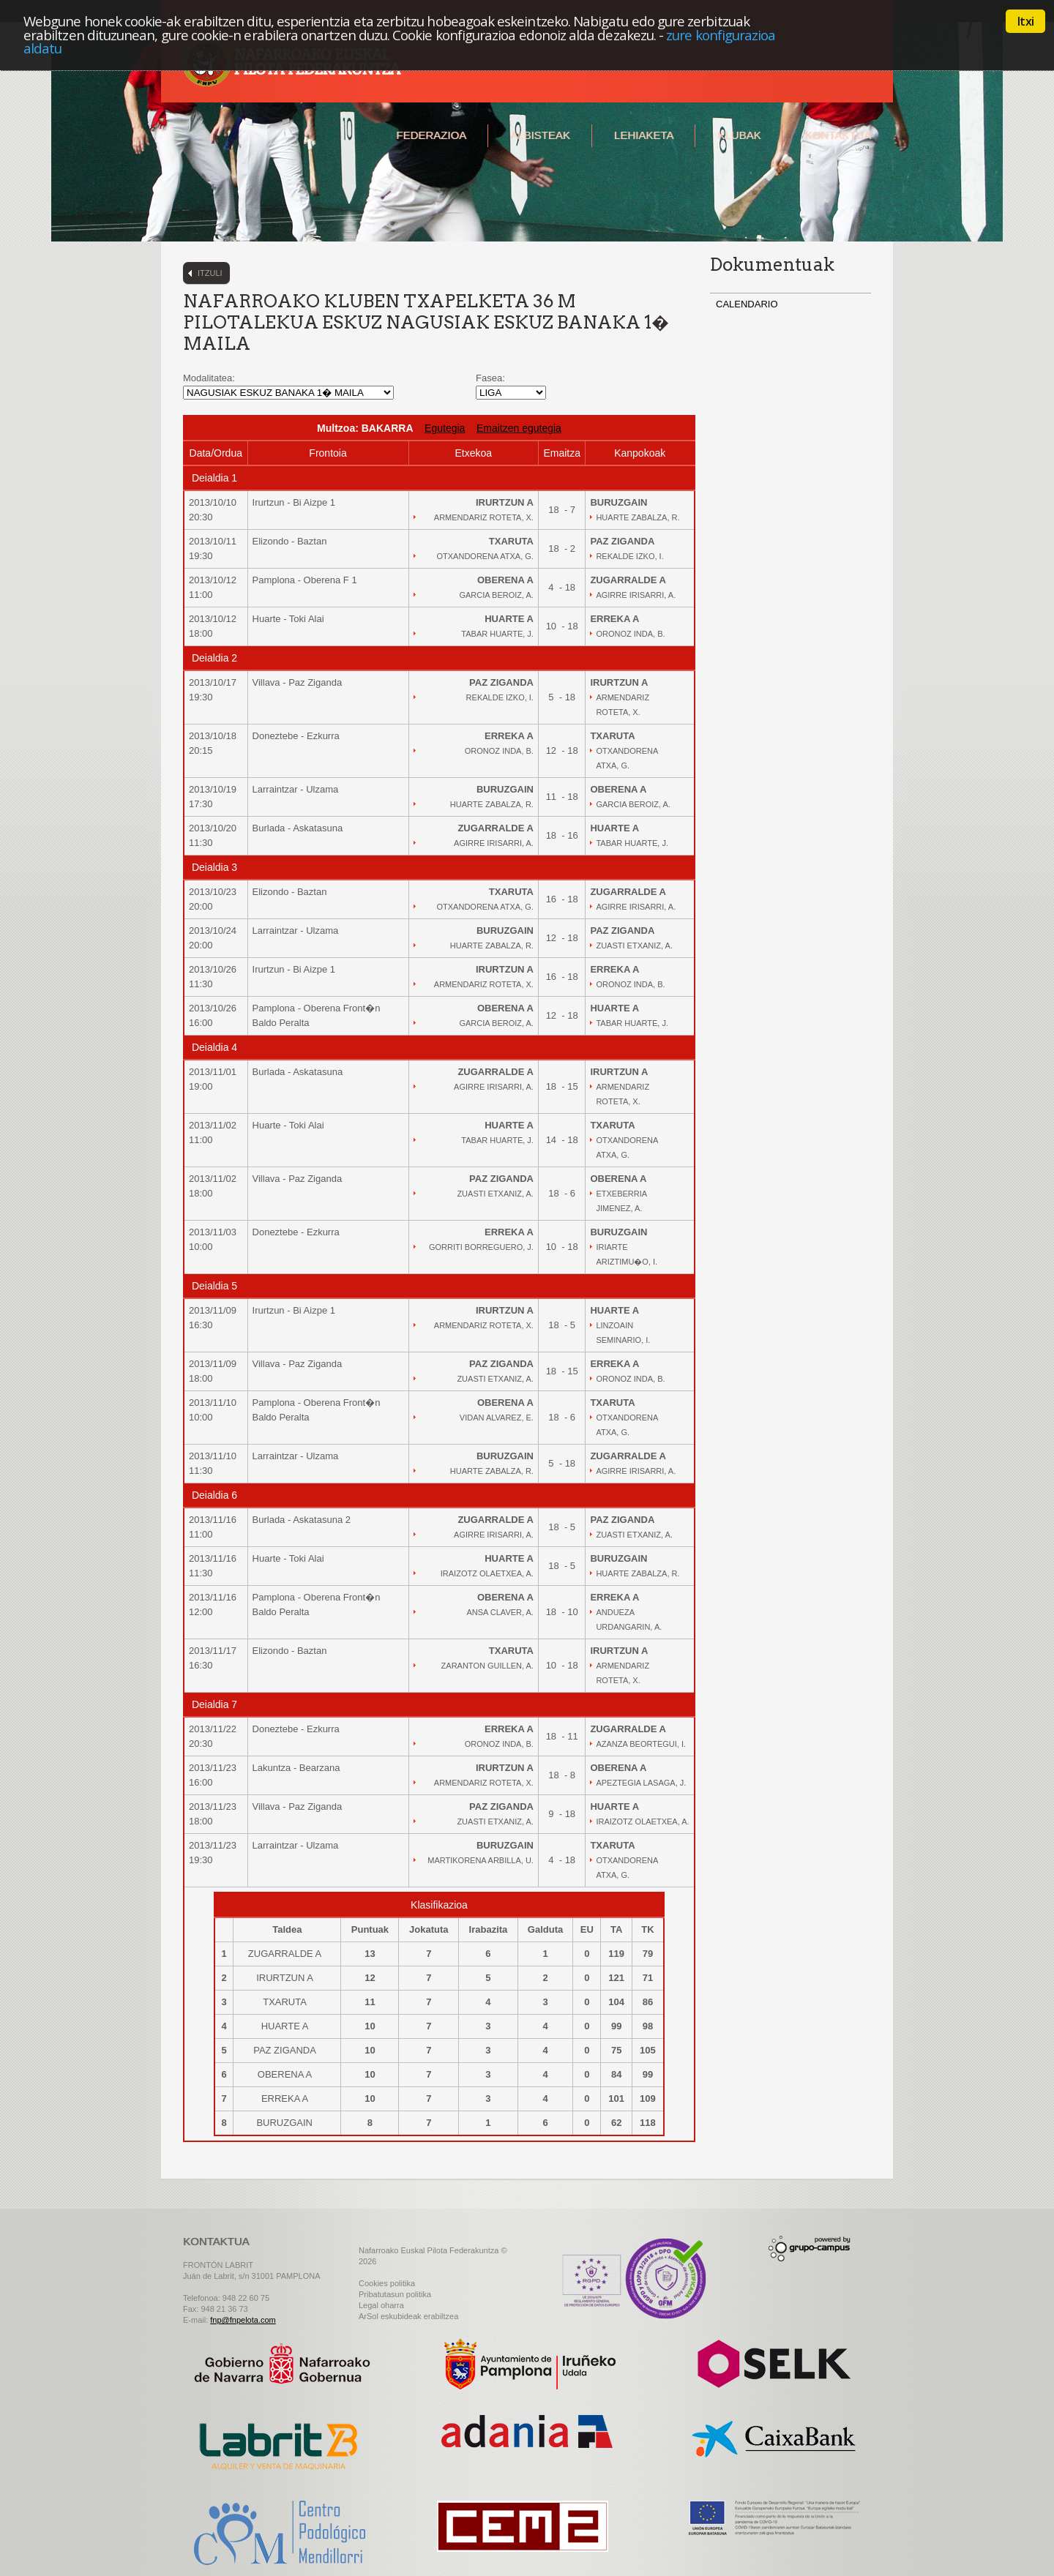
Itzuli (210, 273)
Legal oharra (381, 2305)
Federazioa (431, 135)
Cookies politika (387, 2283)
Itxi (1025, 21)
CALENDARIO (747, 304)
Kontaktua (837, 135)
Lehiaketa (643, 135)
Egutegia (445, 428)
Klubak (738, 135)
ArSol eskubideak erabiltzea (408, 2316)
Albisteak (540, 135)
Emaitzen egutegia (518, 428)
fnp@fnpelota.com (242, 2319)
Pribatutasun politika (395, 2294)
